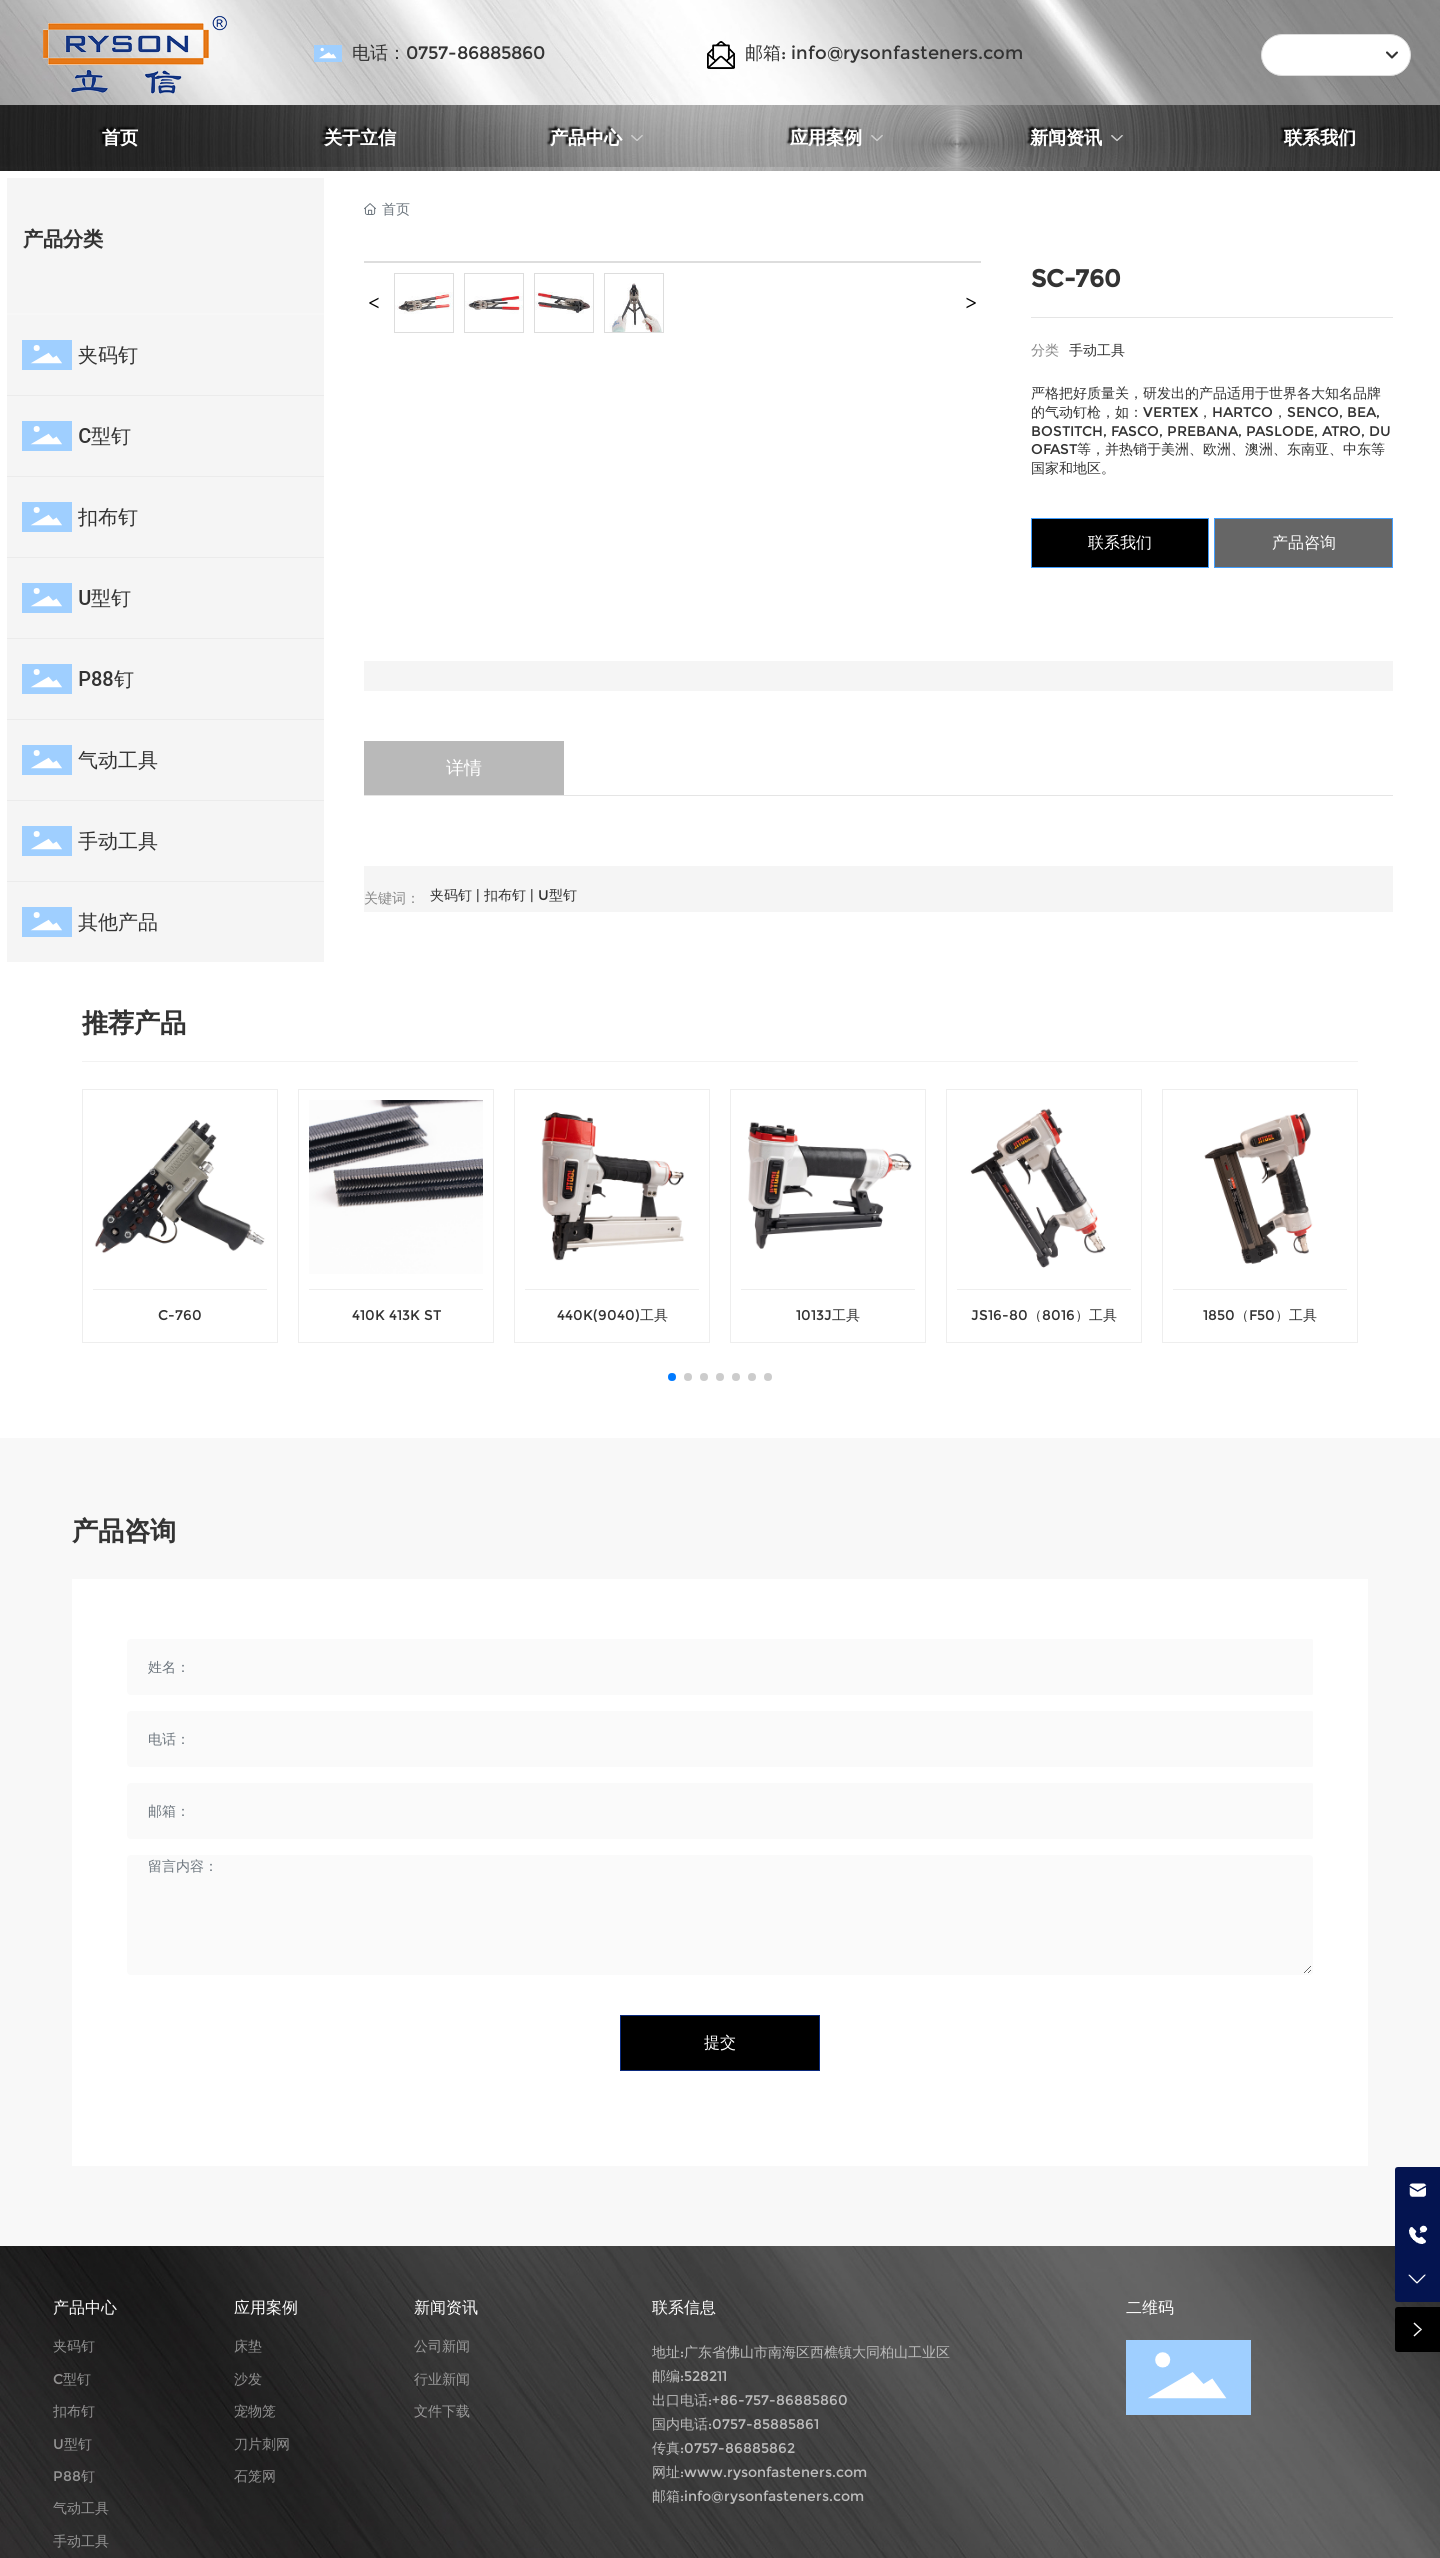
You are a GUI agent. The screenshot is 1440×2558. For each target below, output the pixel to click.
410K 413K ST (396, 1315)
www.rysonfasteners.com (775, 2472)
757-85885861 (770, 2424)
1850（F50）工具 (1260, 1315)
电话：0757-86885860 (448, 53)
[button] (672, 1377)
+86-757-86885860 (780, 2400)
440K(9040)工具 (612, 1315)
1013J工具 (828, 1315)
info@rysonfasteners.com (774, 2496)
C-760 (180, 1315)
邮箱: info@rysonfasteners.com (884, 53)
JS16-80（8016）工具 (1044, 1315)
